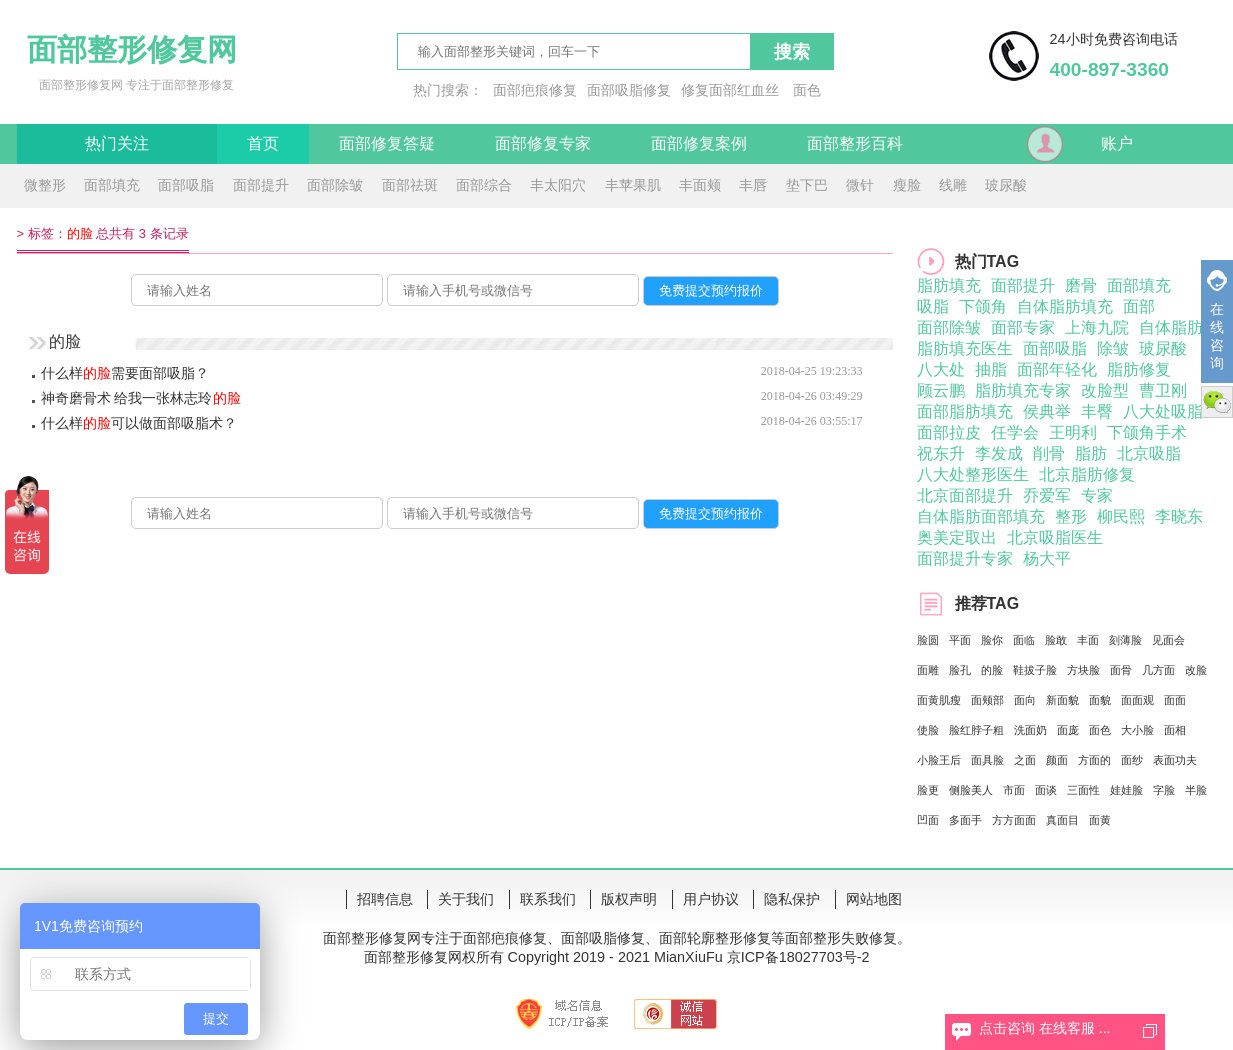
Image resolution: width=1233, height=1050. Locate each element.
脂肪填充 (949, 285)
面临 (1024, 640)
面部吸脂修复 (629, 90)
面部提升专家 (965, 558)
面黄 (1100, 820)
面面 (1175, 700)
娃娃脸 (1126, 790)
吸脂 (933, 306)
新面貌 (1062, 700)
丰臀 (1097, 411)
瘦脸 (907, 185)
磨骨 (1081, 285)
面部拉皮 (949, 432)
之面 (1025, 760)
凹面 (928, 820)
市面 (1014, 790)
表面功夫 (1175, 760)
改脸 (1196, 670)
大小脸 (1137, 730)
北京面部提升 (965, 495)
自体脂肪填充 (1065, 306)
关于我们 (466, 899)
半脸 (1196, 790)
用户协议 (711, 899)
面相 (1175, 730)
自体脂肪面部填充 (981, 516)
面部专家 (1023, 327)
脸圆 (928, 640)
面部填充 (112, 185)
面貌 (1100, 700)
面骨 (1121, 670)
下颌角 (983, 306)
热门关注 (117, 143)
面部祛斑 (410, 185)
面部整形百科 (855, 143)
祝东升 (941, 453)
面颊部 (987, 700)
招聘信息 (385, 899)
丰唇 (753, 185)
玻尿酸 (1006, 185)
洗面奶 (1030, 730)
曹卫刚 (1163, 390)
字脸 (1164, 790)
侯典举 (1047, 411)
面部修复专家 (543, 143)
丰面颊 (700, 185)
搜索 (792, 52)
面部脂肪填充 (965, 411)
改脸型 (1105, 390)
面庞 (1068, 730)
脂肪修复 (1139, 369)
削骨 (1049, 453)
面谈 (1046, 790)
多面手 (965, 820)
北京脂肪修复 (1087, 474)
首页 (263, 143)
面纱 (1132, 760)
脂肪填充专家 (1023, 390)
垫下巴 (807, 185)
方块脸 (1083, 670)
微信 (1217, 402)
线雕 (953, 185)
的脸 (992, 670)
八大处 (941, 369)
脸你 (992, 640)
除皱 (1113, 348)
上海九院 (1097, 327)
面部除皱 (335, 185)
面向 (1025, 700)
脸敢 (1056, 640)
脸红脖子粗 (976, 730)
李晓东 (1179, 516)
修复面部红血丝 (730, 90)
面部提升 (261, 185)
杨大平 (1047, 558)
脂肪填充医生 (965, 348)
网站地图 (874, 899)
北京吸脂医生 (1055, 537)
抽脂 (991, 369)
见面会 (1168, 640)
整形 (1071, 516)
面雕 (928, 670)
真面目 (1062, 820)
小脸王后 (939, 760)
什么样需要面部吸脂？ (125, 373)
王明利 (1073, 432)
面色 (807, 90)
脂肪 (1091, 453)
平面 (960, 640)
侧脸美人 (971, 790)
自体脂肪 (1171, 327)
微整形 (45, 185)
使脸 (928, 730)
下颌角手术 (1147, 432)
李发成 (999, 453)
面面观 (1137, 700)
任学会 (1015, 432)
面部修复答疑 (387, 143)
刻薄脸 (1125, 640)
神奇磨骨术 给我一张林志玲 (141, 398)
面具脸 (987, 760)
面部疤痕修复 (535, 90)
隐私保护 (792, 899)
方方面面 (1014, 820)
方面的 (1094, 760)
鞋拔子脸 (1035, 670)
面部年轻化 (1057, 369)
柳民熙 (1121, 516)
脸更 (928, 790)
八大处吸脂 (1163, 411)
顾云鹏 (941, 390)
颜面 (1057, 760)
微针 (860, 185)
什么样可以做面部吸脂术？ (139, 423)
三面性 (1083, 790)
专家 (1097, 495)
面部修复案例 (699, 143)
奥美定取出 (957, 537)
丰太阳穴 (558, 185)
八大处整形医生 (973, 474)
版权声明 (629, 899)
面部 (1139, 306)
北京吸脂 (1149, 453)
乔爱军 (1047, 495)
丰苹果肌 (633, 185)
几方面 (1158, 670)
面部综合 (484, 185)
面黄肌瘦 (939, 700)
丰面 (1088, 640)
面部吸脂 (186, 185)
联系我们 (548, 899)
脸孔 (960, 670)
